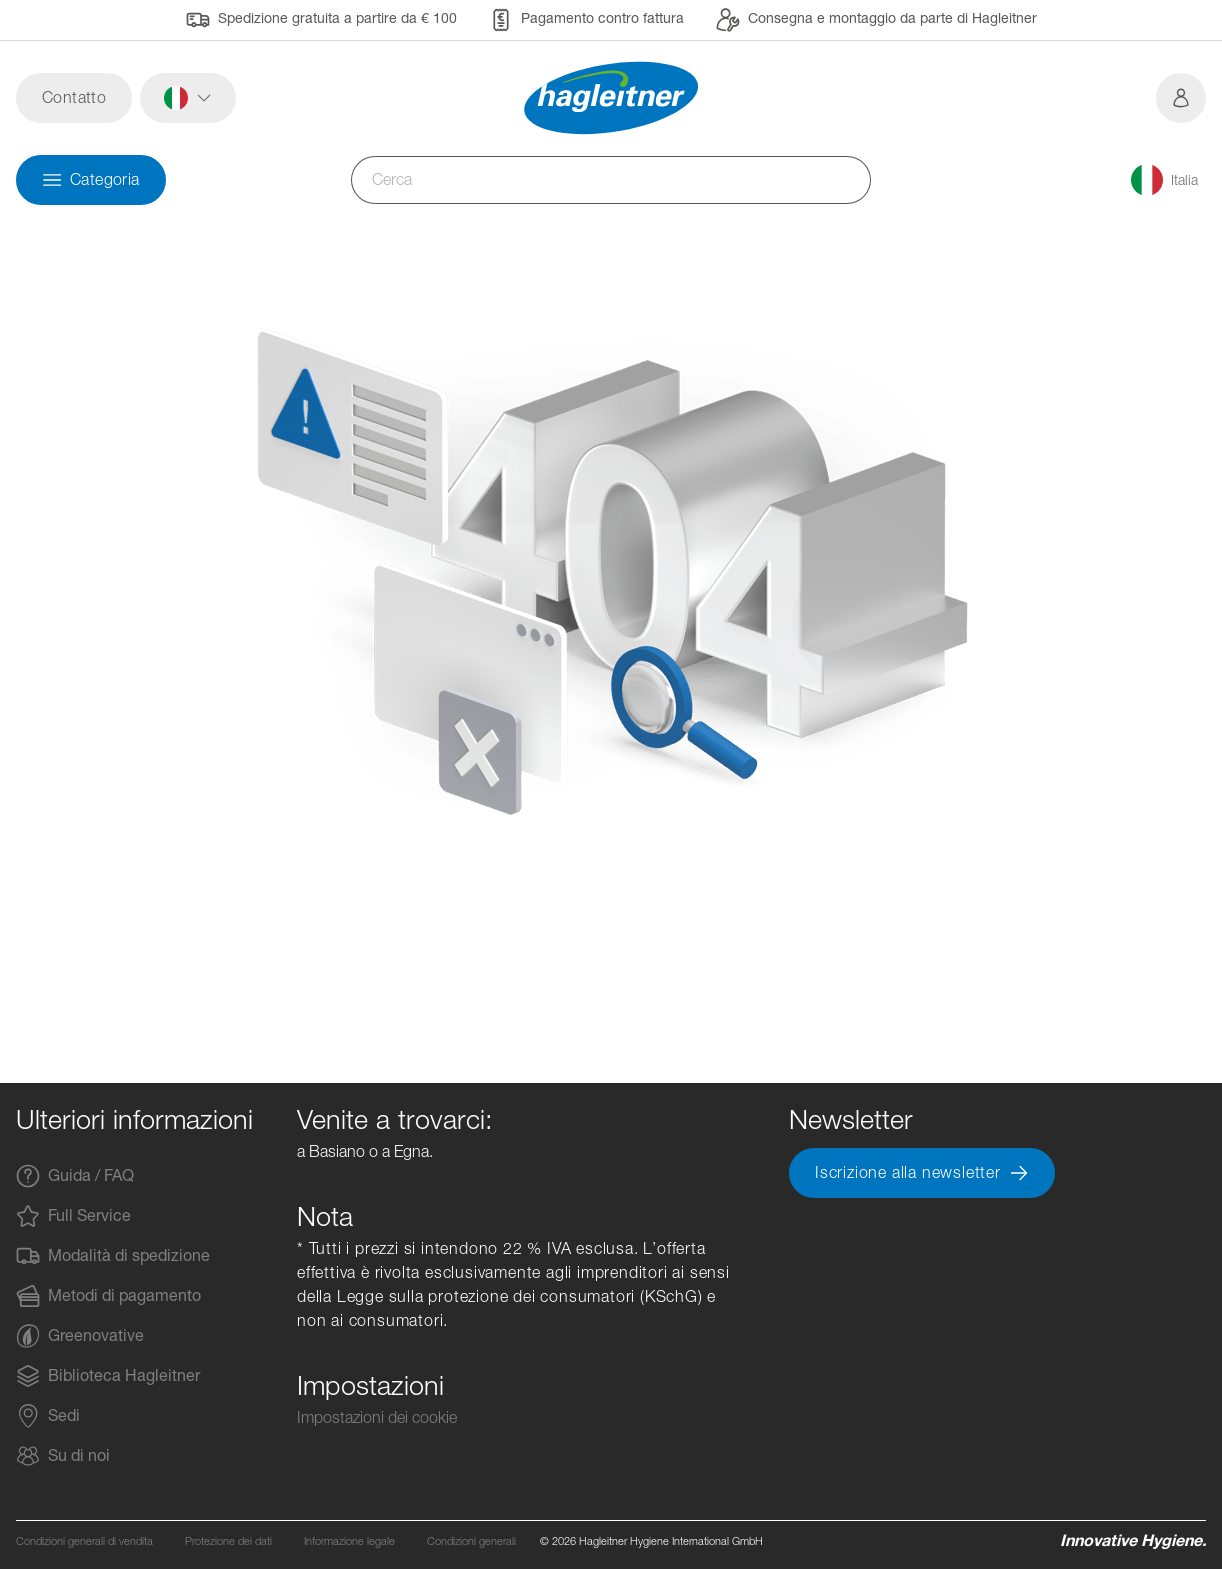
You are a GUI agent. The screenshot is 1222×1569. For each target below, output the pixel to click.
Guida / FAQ (75, 1176)
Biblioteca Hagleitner (108, 1376)
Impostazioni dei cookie (377, 1417)
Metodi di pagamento (108, 1296)
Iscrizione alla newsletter (922, 1173)
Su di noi (63, 1456)
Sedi (48, 1416)
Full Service (73, 1216)
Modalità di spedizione (113, 1256)
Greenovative (80, 1336)
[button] (188, 98)
